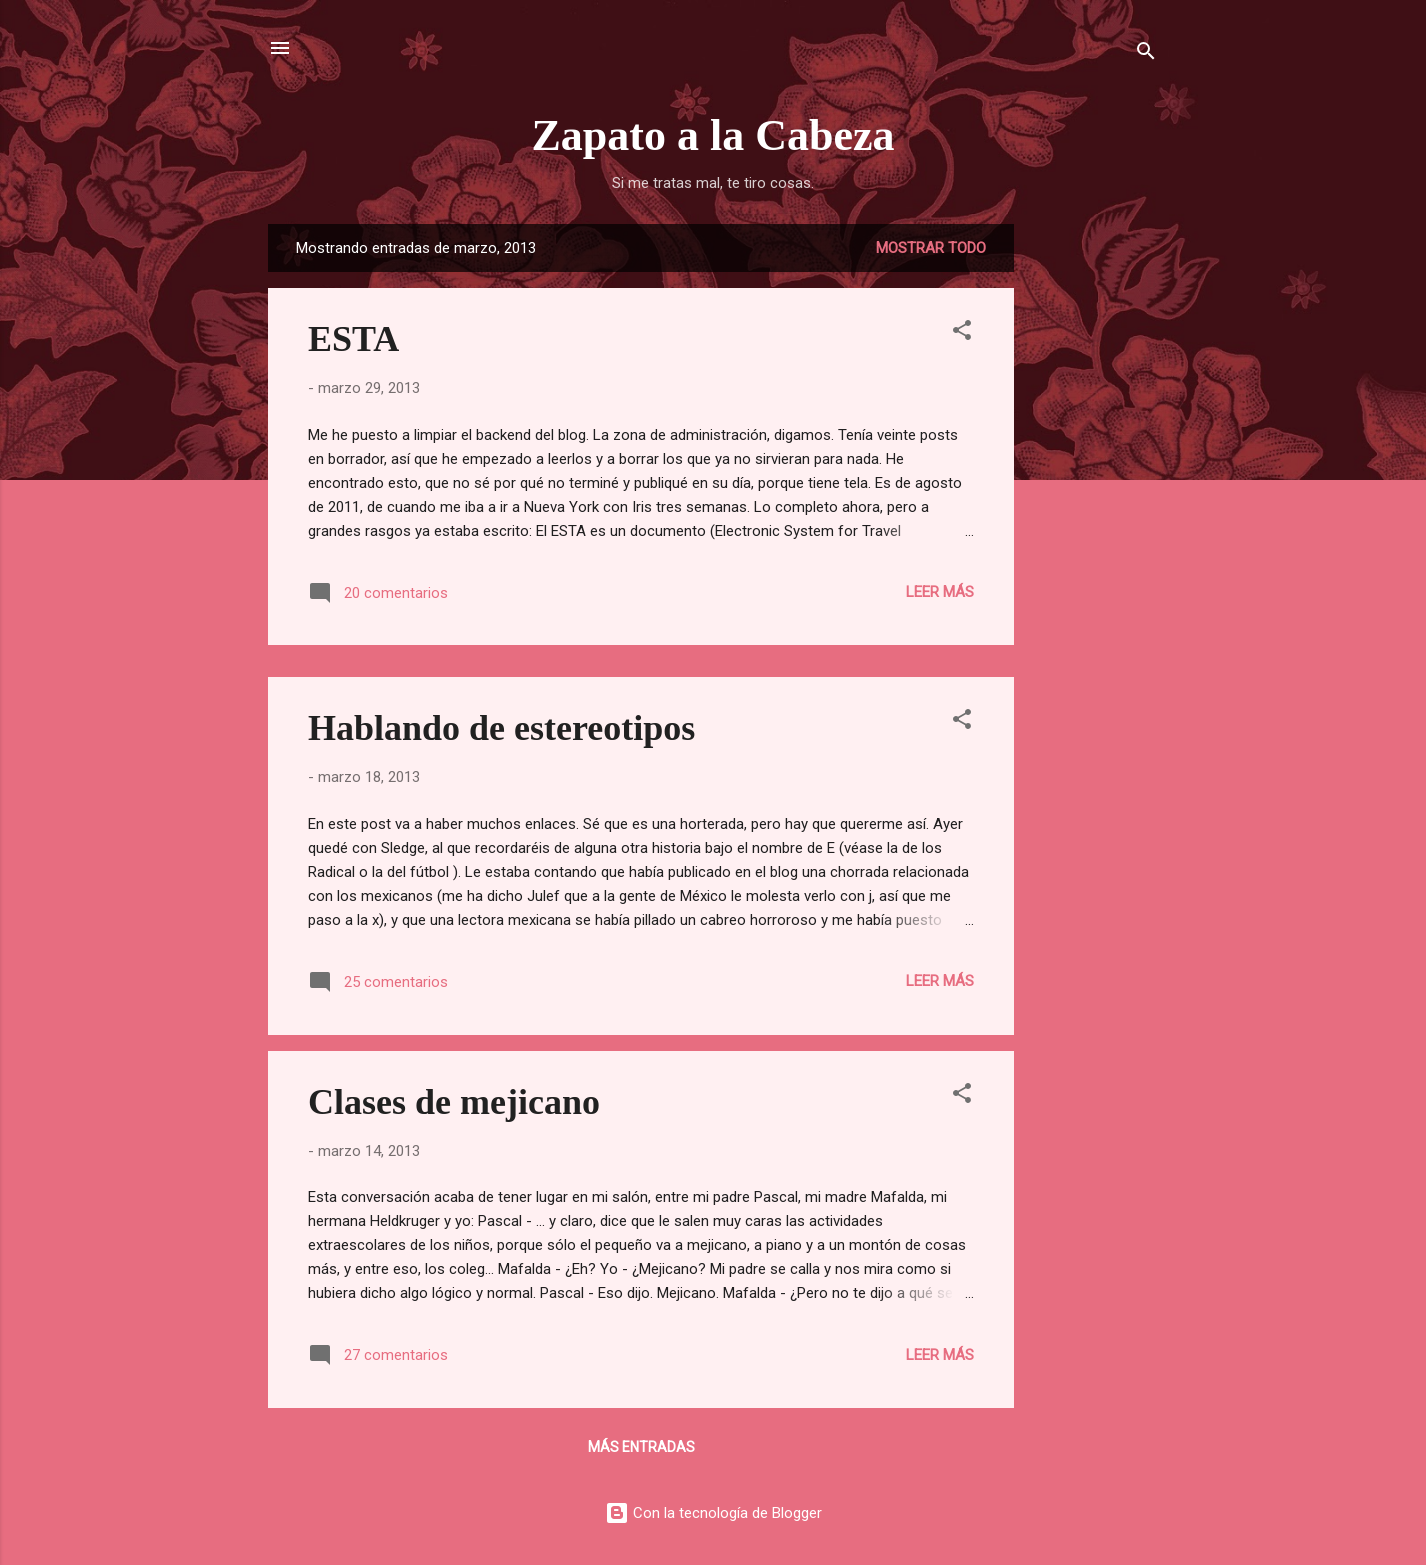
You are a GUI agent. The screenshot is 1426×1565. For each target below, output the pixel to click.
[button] (962, 333)
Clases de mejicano (454, 1102)
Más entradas (641, 1447)
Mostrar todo (931, 248)
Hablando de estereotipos (501, 728)
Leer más (940, 592)
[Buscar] (1146, 54)
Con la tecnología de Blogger (713, 1513)
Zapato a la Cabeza (713, 135)
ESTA (353, 339)
